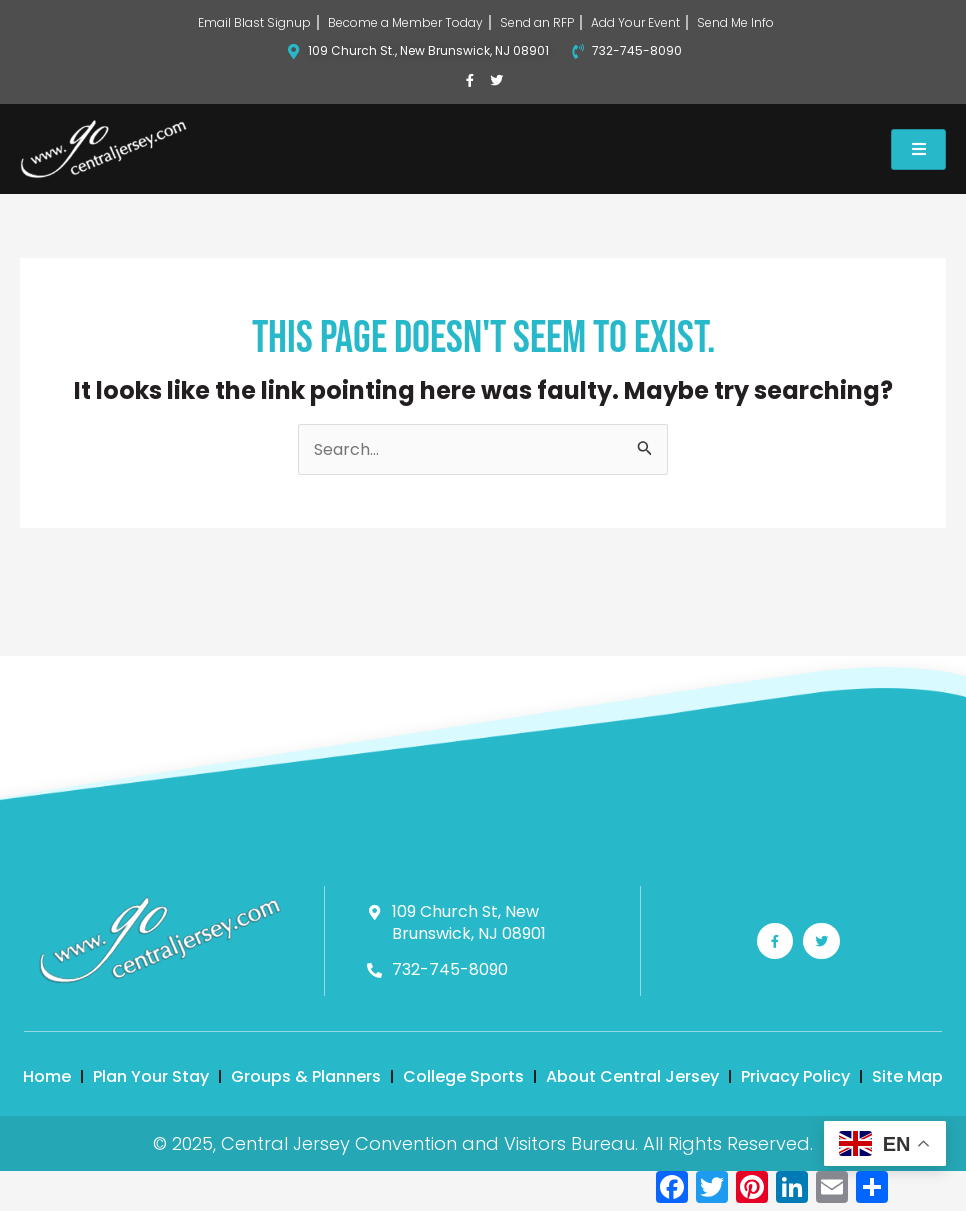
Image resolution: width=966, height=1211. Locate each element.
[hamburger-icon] (918, 149)
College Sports (463, 1076)
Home (47, 1076)
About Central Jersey (632, 1076)
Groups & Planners (306, 1076)
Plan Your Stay (151, 1076)
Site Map (907, 1076)
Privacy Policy (795, 1076)
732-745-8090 (637, 50)
